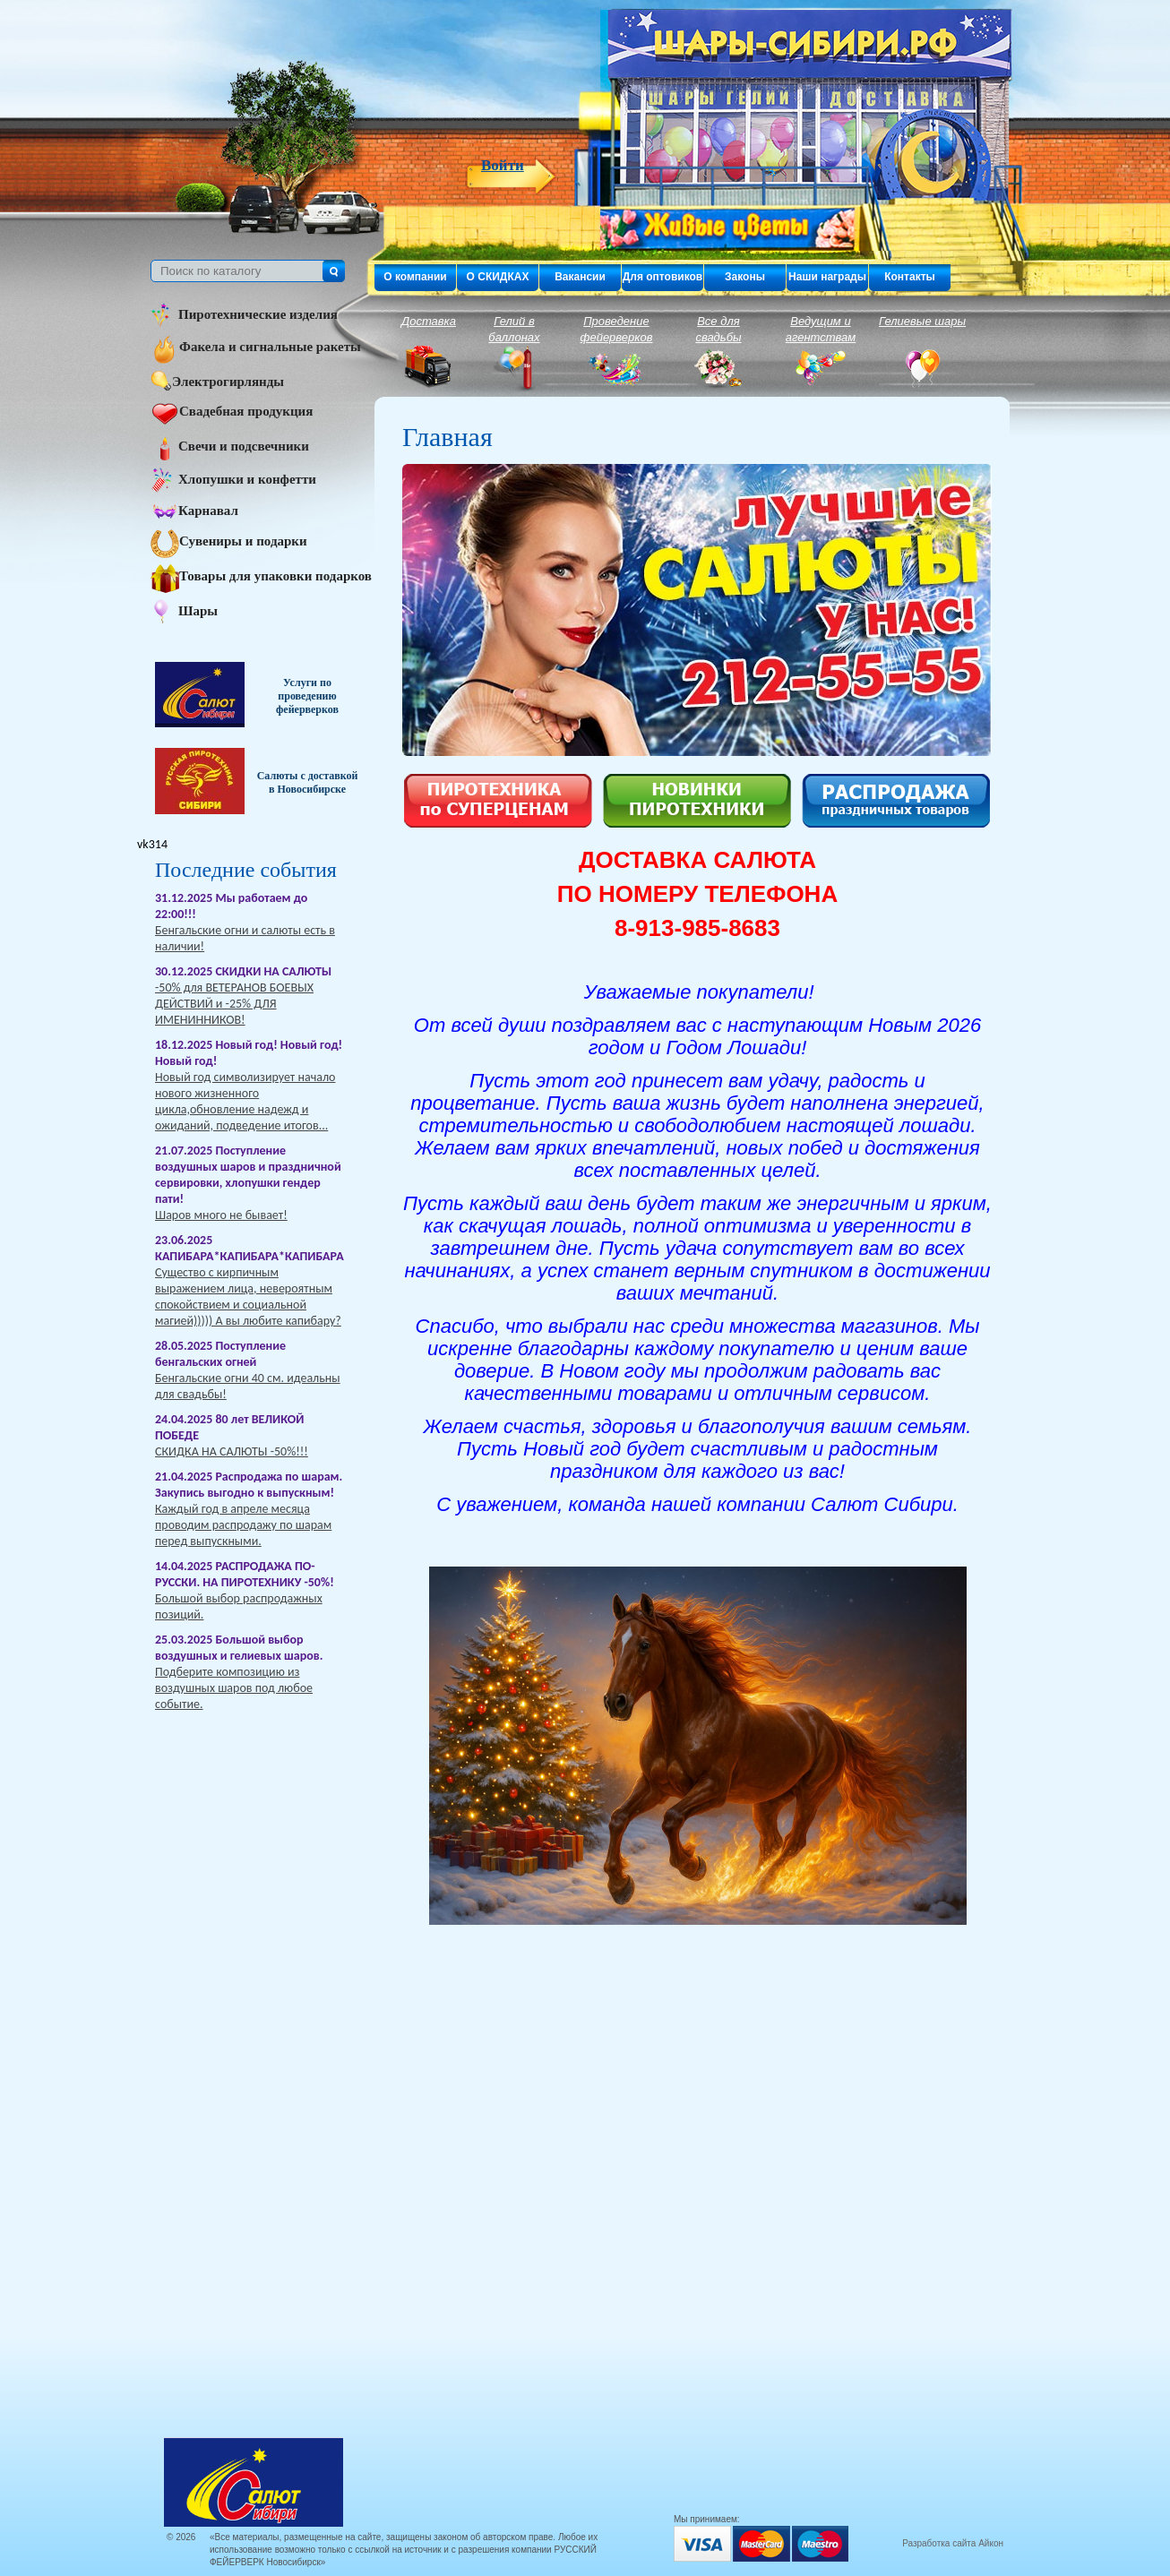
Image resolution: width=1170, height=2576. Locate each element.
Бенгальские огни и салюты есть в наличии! (245, 938)
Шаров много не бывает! (221, 1215)
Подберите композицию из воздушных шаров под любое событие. (234, 1688)
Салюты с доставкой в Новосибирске (307, 782)
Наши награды (827, 276)
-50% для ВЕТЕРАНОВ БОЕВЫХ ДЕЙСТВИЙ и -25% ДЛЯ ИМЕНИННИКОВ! (234, 1003)
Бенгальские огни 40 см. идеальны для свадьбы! (247, 1386)
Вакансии (580, 276)
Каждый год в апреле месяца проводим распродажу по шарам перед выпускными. (243, 1525)
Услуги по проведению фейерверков (307, 696)
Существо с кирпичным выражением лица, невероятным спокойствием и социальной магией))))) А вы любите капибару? (248, 1296)
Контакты (909, 276)
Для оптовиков (662, 276)
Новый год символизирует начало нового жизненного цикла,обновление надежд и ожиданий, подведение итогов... (245, 1101)
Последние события (246, 870)
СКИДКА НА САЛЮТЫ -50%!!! (231, 1451)
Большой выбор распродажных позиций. (239, 1606)
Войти (502, 166)
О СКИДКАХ (498, 276)
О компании (415, 276)
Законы (745, 276)
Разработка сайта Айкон (952, 2543)
